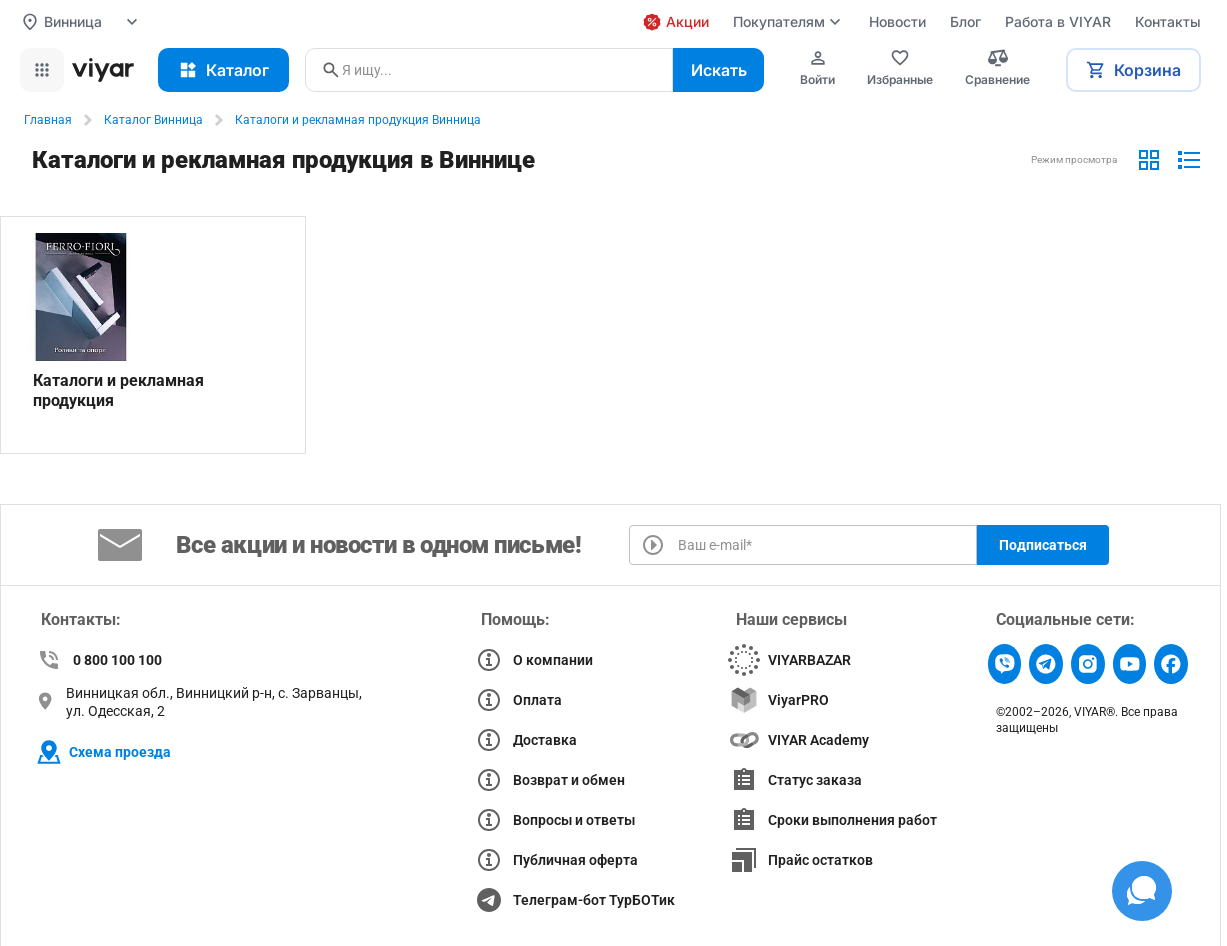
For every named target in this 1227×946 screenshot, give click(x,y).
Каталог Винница (153, 120)
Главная (48, 120)
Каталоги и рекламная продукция (118, 390)
